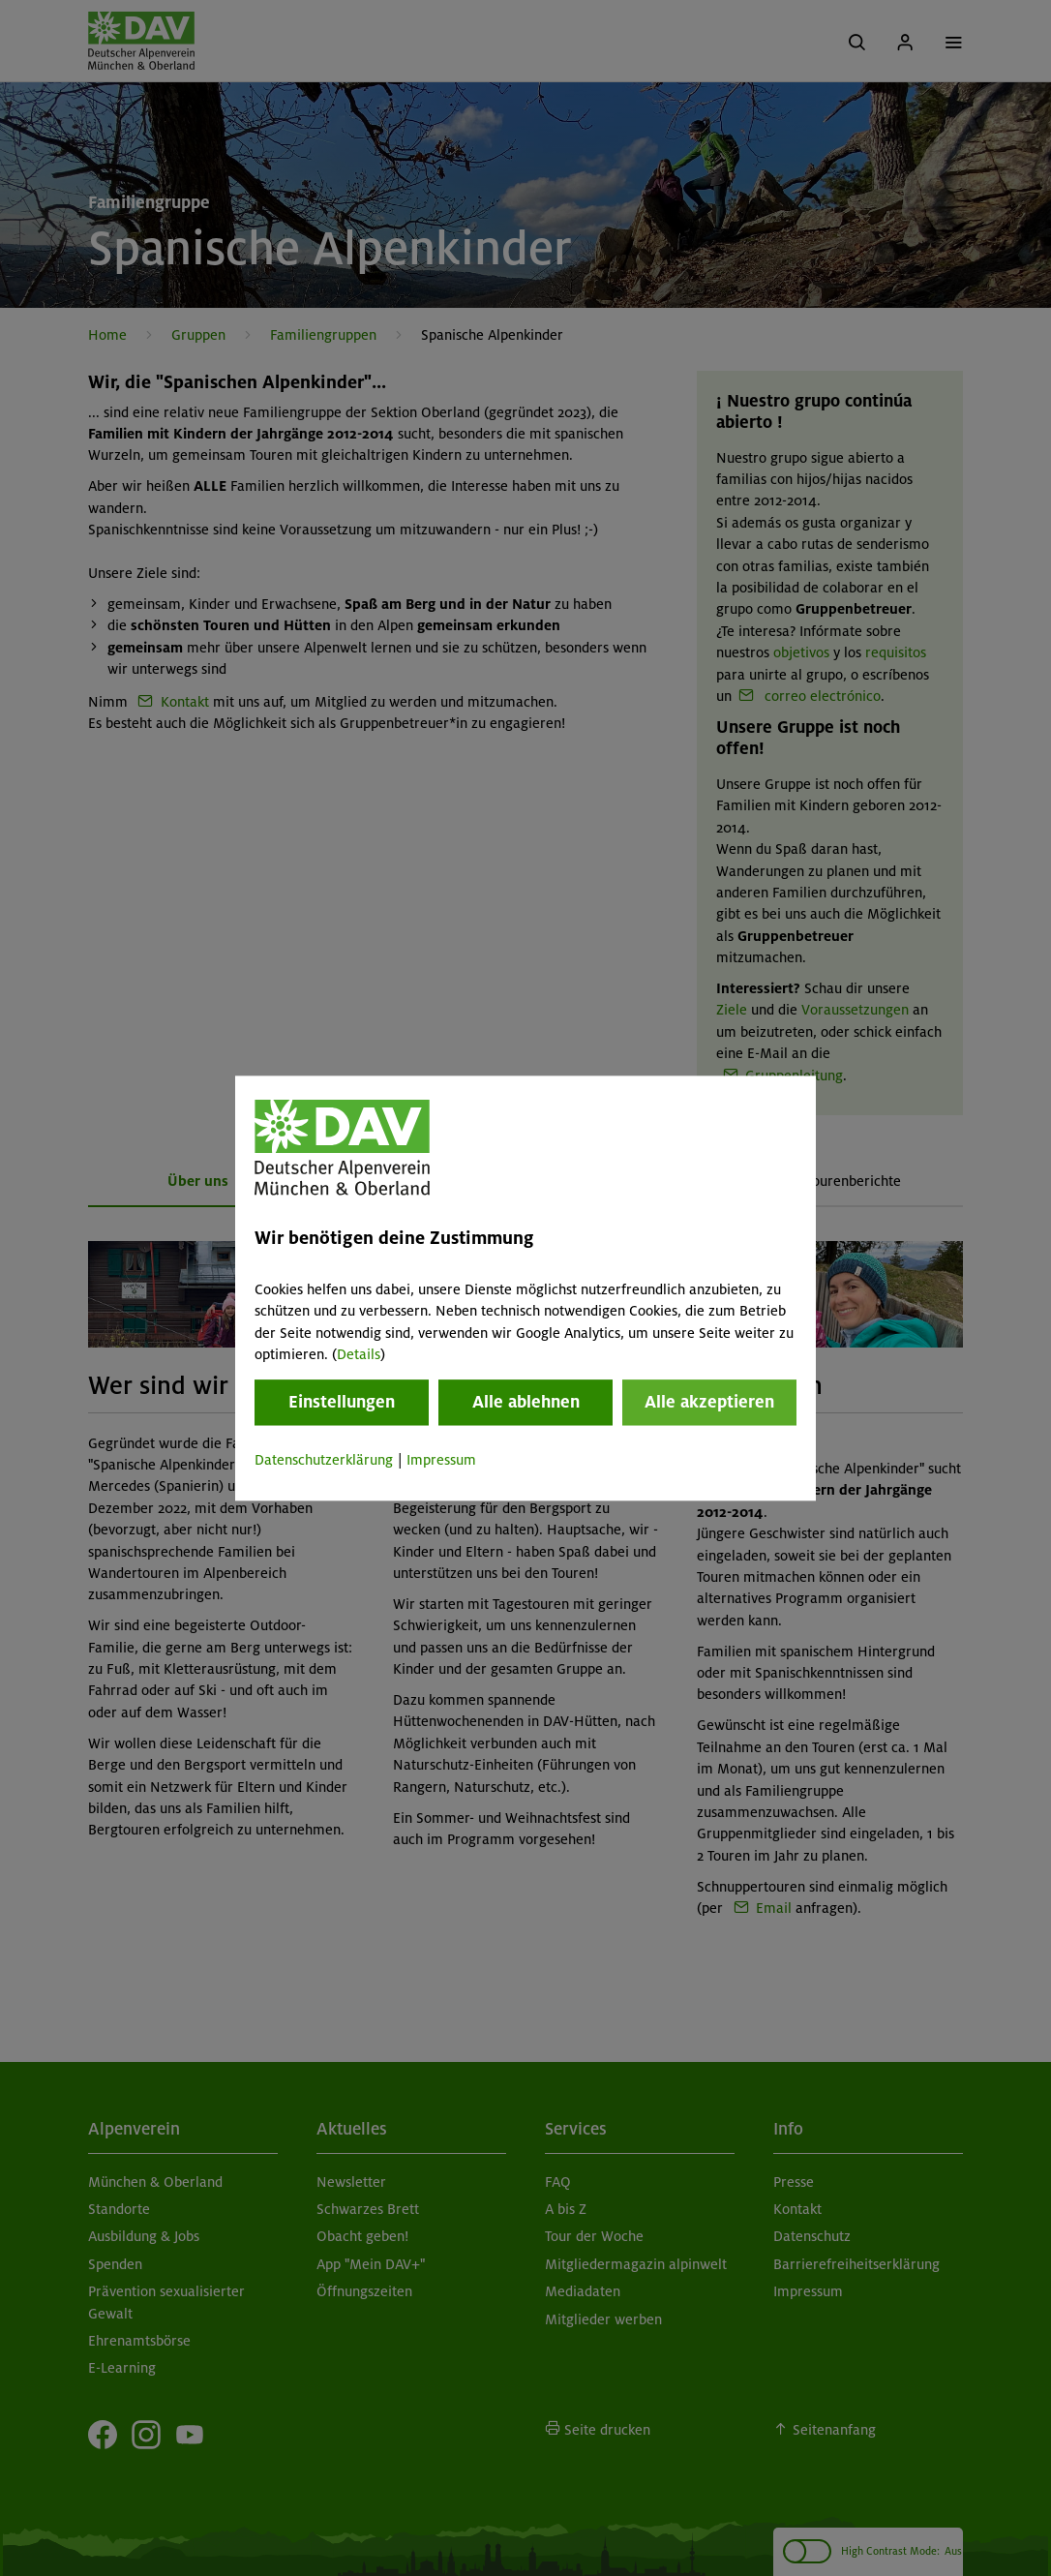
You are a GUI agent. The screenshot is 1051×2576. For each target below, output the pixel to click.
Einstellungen (341, 1402)
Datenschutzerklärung (324, 1461)
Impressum (441, 1461)
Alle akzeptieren (709, 1402)
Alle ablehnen (526, 1402)
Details (358, 1354)
